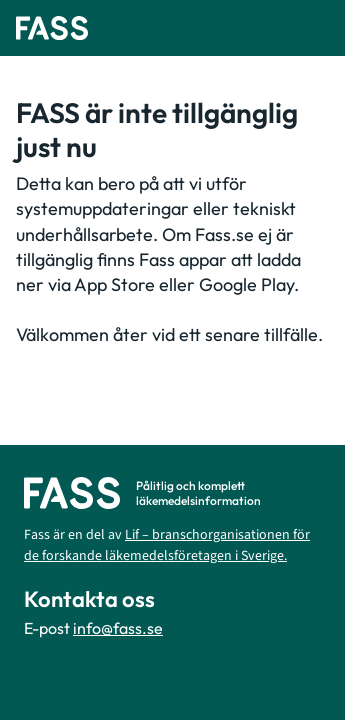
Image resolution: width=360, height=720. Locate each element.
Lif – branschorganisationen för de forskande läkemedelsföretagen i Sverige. (167, 545)
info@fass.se (118, 628)
